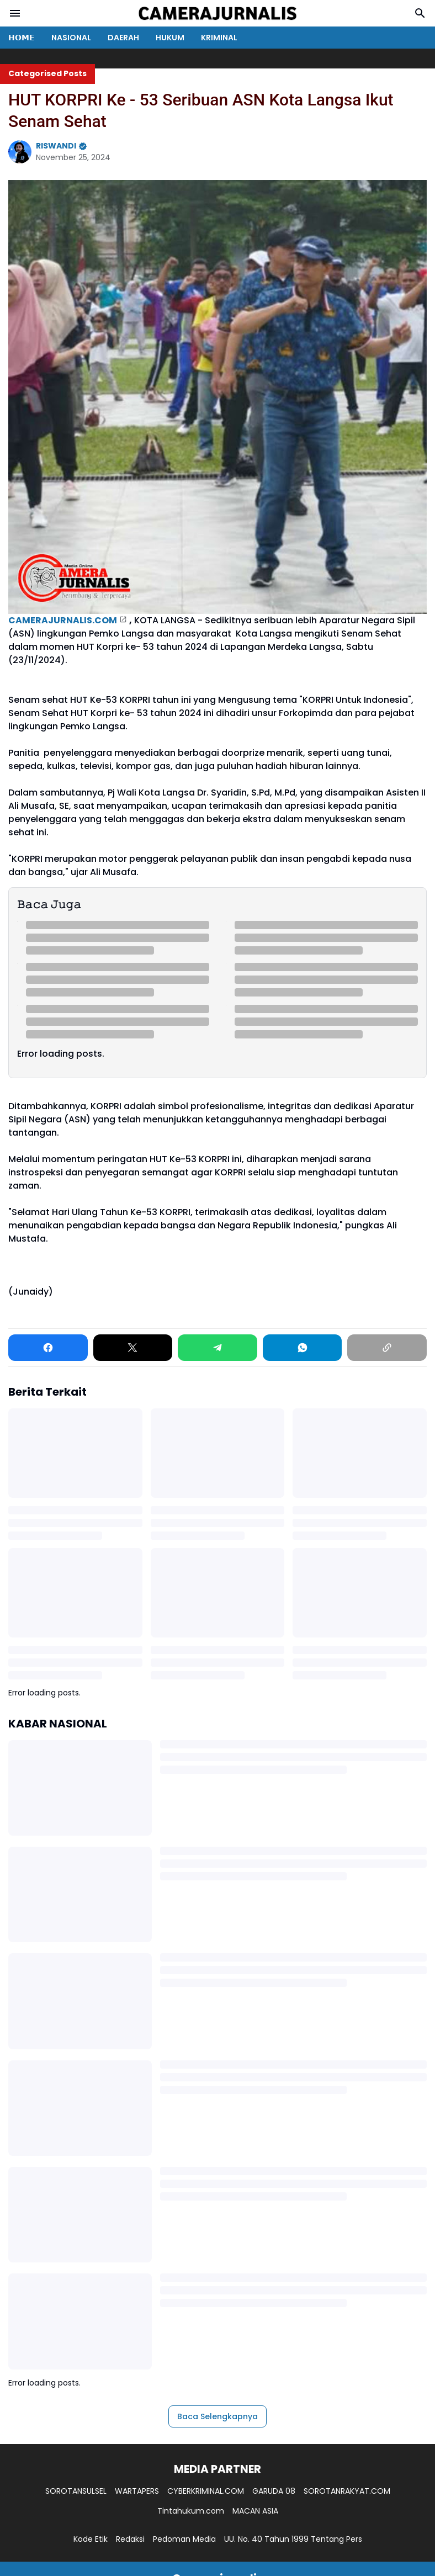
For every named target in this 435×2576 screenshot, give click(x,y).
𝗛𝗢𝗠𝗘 (21, 37)
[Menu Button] (15, 13)
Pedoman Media (184, 2539)
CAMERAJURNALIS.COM (62, 620)
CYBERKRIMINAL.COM (205, 2491)
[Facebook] (48, 1347)
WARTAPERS (137, 2491)
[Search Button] (420, 13)
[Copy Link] (387, 1347)
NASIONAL (71, 37)
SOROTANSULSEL (76, 2491)
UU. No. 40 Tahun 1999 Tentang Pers (293, 2539)
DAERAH (123, 37)
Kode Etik (90, 2539)
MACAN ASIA (255, 2510)
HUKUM (170, 37)
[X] (133, 1347)
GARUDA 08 (273, 2491)
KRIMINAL (219, 37)
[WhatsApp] (302, 1347)
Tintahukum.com (190, 2510)
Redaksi (130, 2539)
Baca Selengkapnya (217, 2416)
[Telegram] (217, 1347)
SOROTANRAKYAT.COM (347, 2491)
